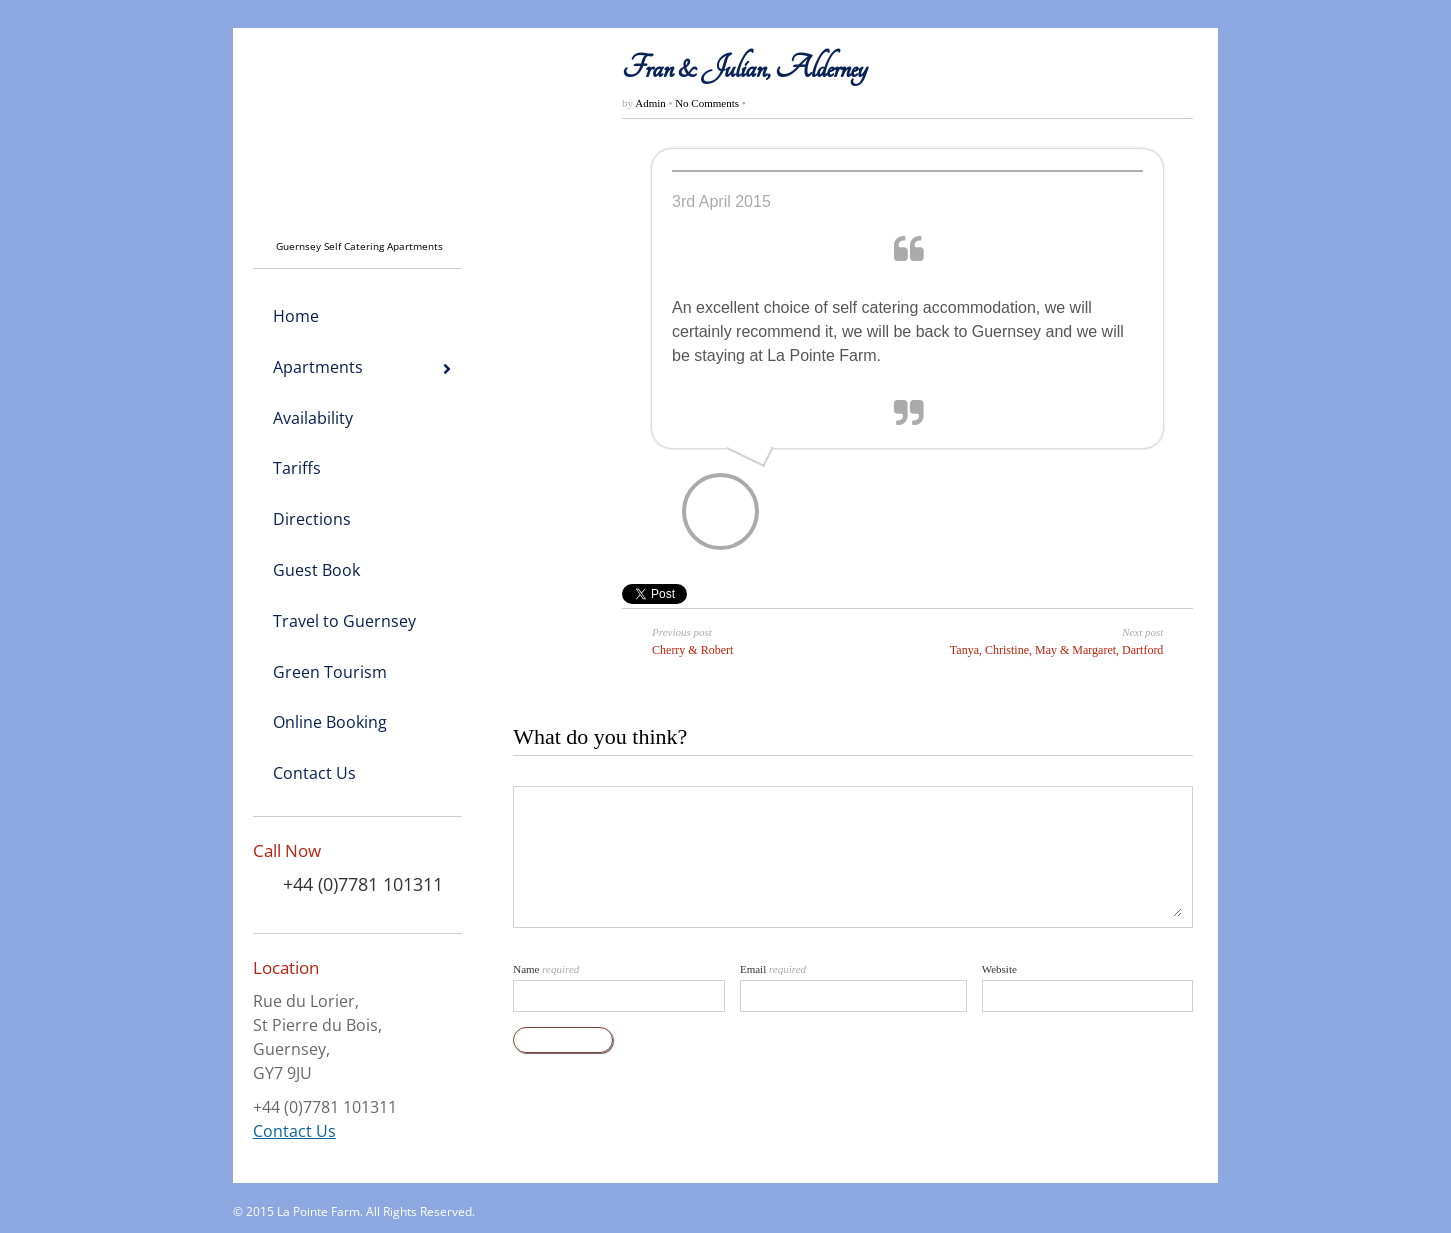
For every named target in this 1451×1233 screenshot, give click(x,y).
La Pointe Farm (318, 1211)
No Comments (707, 103)
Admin (651, 103)
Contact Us (294, 1131)
